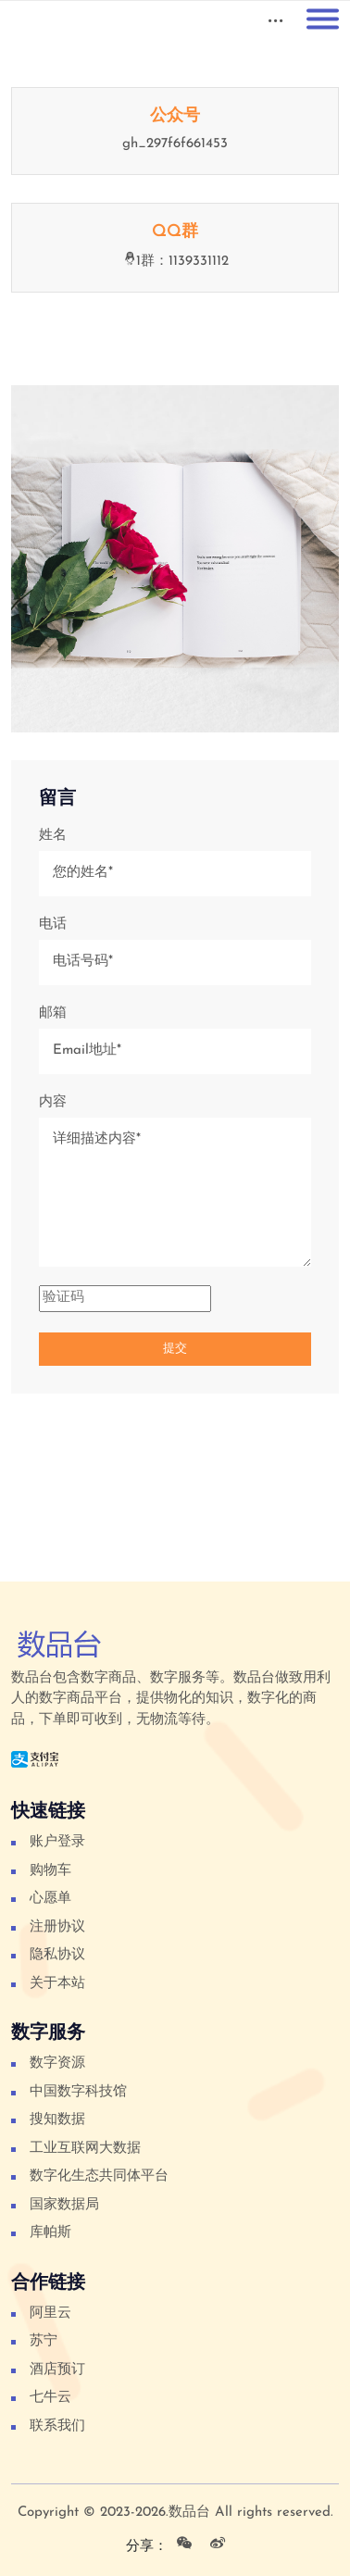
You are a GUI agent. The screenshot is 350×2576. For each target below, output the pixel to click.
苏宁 (43, 2341)
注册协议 (57, 1927)
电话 (53, 925)
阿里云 (50, 2313)
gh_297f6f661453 (175, 144)
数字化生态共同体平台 (99, 2176)
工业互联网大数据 (85, 2149)
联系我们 (57, 2426)
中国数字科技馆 (78, 2092)
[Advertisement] (173, 1511)
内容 (53, 1102)
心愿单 (50, 1899)
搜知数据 (57, 2120)
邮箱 (53, 1013)
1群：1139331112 (175, 262)
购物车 (50, 1871)
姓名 (53, 836)
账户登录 (57, 1842)
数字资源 (57, 2063)
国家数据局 (64, 2205)
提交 (175, 1349)
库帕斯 (50, 2233)
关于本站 (57, 1984)
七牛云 (50, 2398)
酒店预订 (57, 2370)
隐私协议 (57, 1955)
